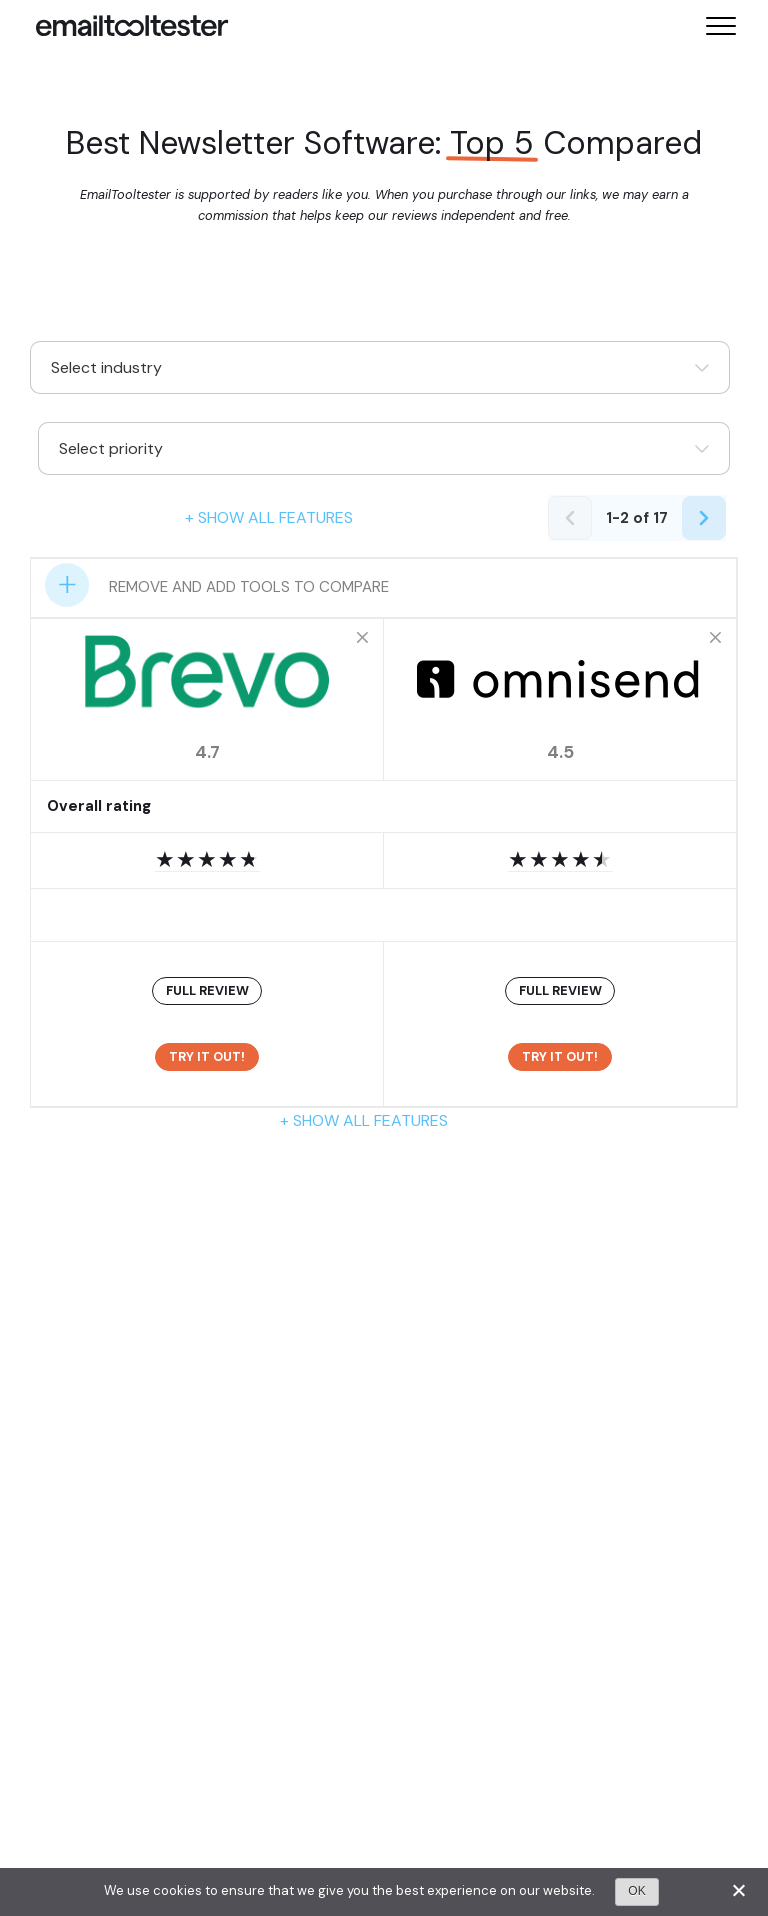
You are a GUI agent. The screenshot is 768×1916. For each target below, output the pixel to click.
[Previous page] (570, 518)
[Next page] (704, 518)
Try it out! (207, 1056)
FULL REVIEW (207, 990)
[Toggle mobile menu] (721, 26)
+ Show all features (269, 517)
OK (636, 1891)
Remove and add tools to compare (249, 587)
